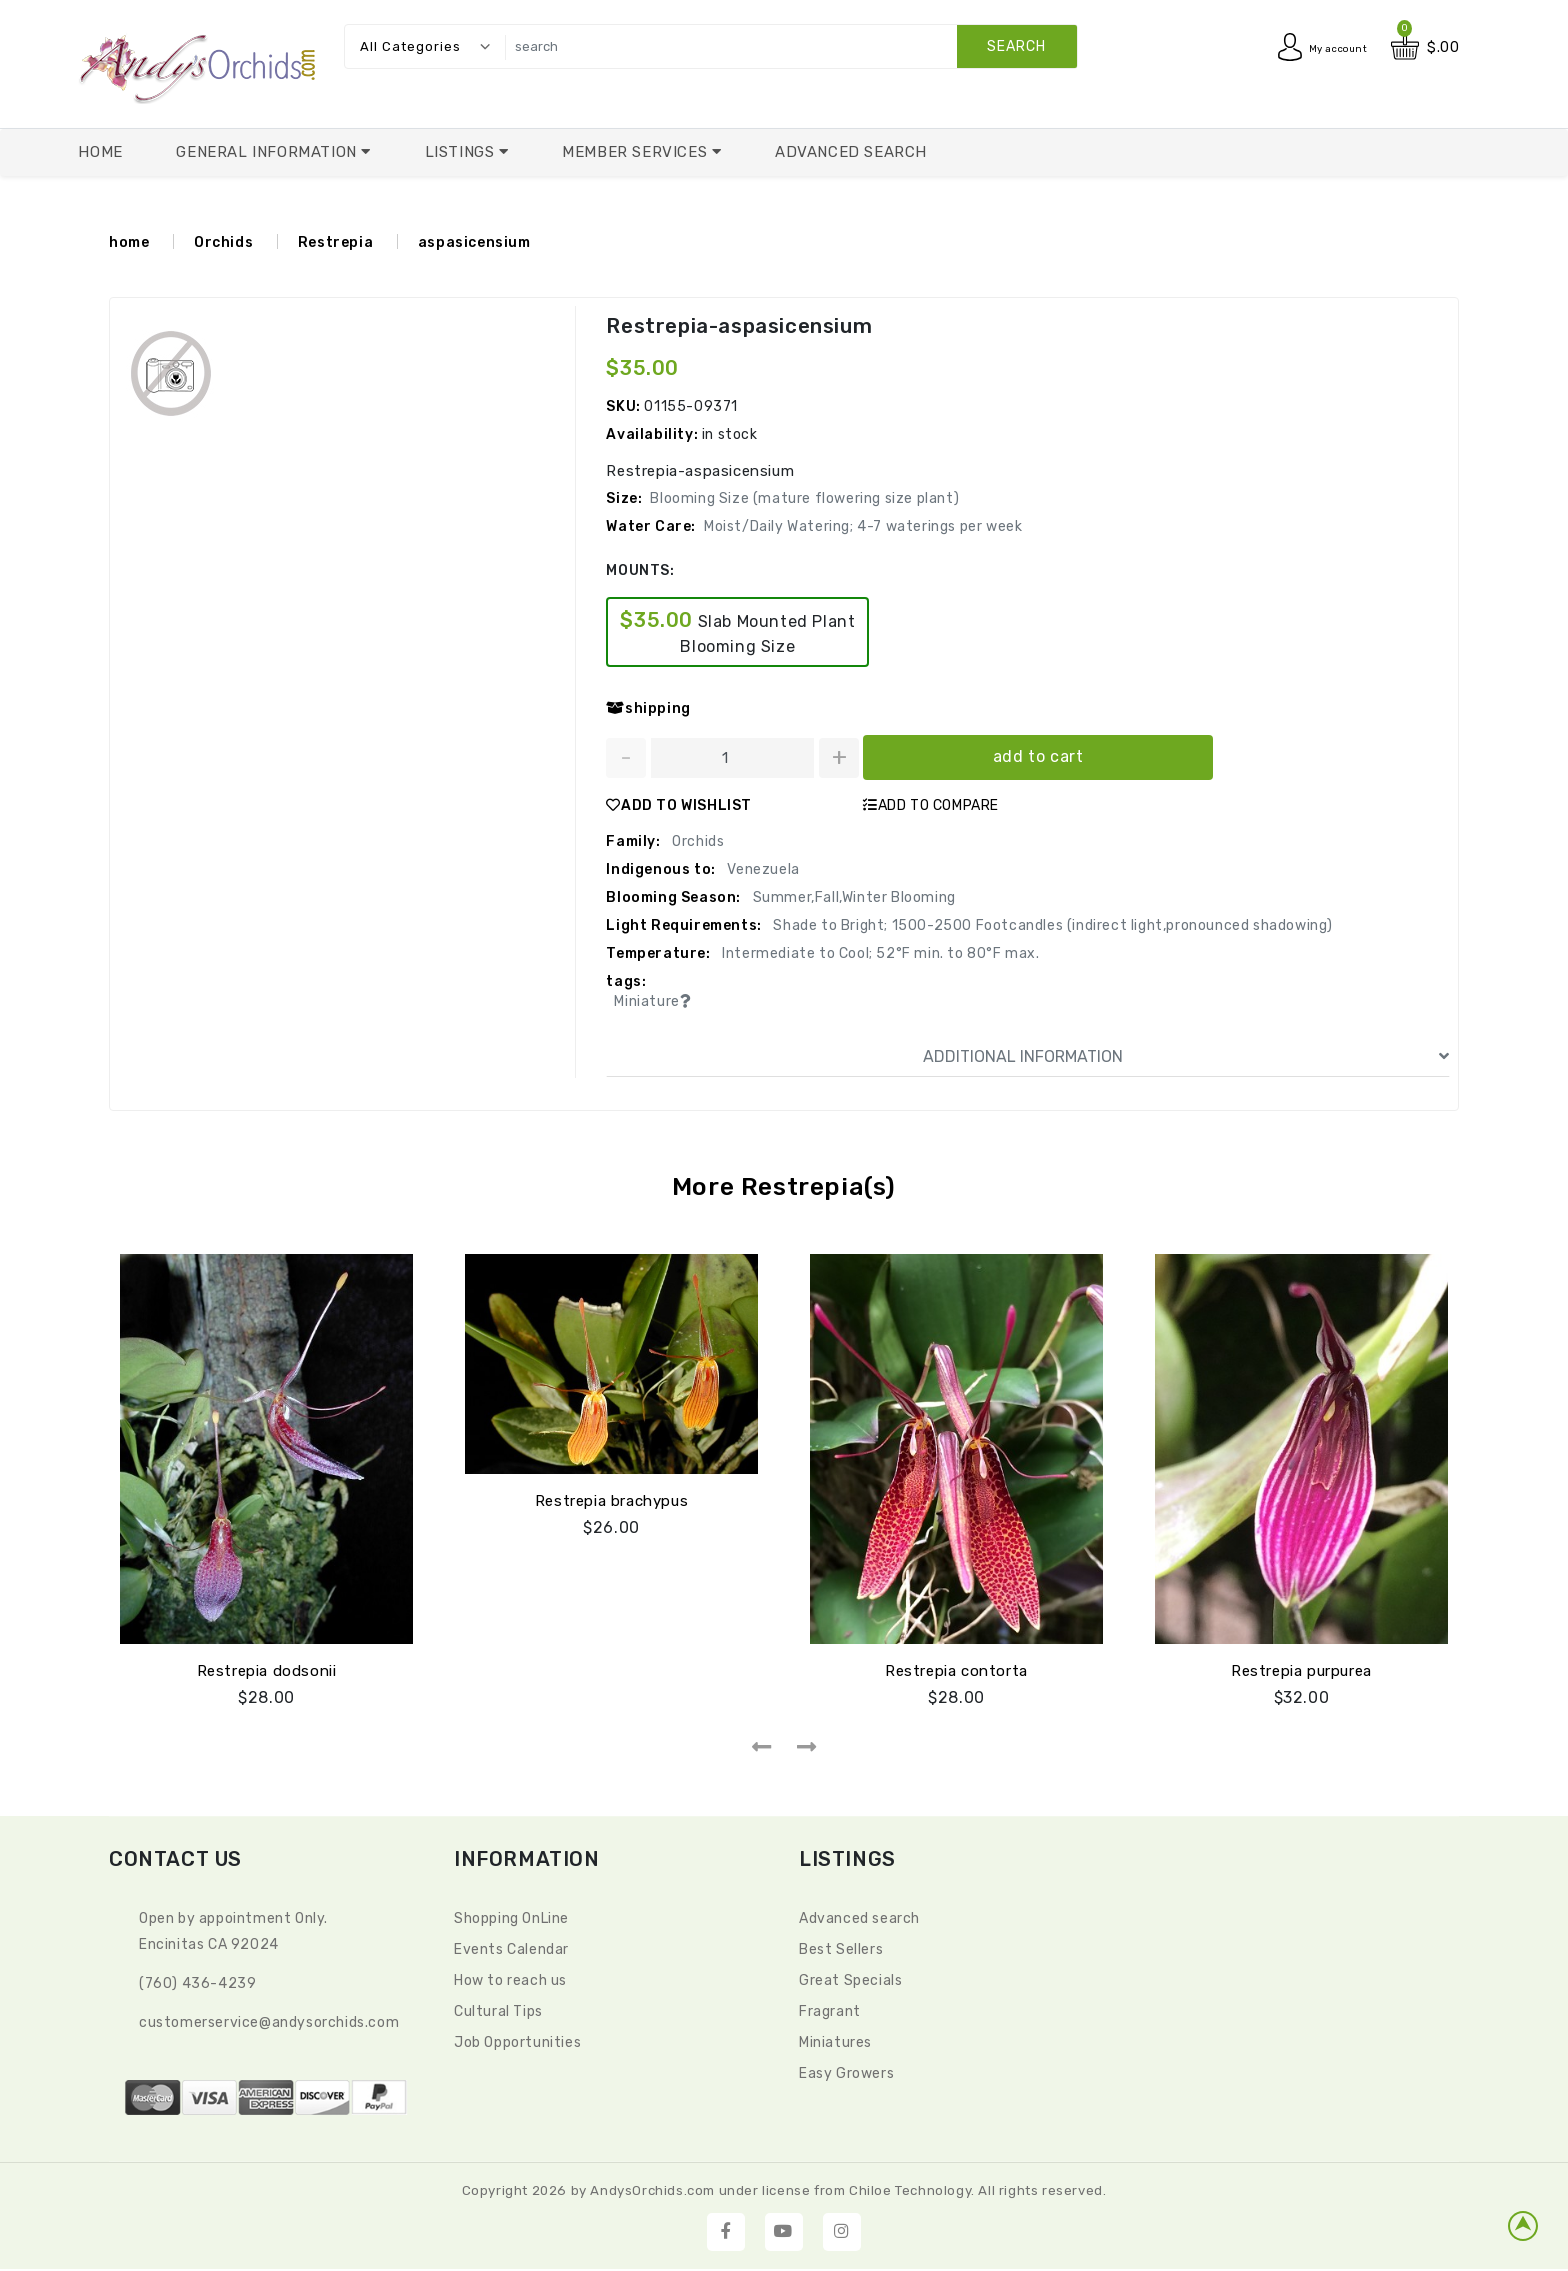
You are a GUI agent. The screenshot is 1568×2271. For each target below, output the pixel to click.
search (1016, 46)
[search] (786, 46)
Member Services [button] (637, 152)
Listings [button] (462, 152)
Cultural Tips (498, 2008)
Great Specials (850, 1977)
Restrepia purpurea (1301, 1668)
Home (100, 152)
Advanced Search (851, 152)
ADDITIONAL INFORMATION (1186, 1057)
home (129, 242)
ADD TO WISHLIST (679, 805)
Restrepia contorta (956, 1668)
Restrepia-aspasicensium (738, 326)
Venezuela (762, 869)
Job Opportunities (517, 2039)
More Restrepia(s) (783, 1186)
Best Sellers (841, 1946)
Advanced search (859, 1915)
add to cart (1038, 756)
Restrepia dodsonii (267, 1668)
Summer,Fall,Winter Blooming (852, 897)
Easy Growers (846, 2070)
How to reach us (510, 1977)
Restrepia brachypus (611, 1498)
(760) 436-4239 (197, 1980)
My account (1327, 47)
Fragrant (830, 2008)
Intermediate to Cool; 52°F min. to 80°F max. (879, 953)
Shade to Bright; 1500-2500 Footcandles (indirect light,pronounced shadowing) (1051, 925)
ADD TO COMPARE (931, 805)
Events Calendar (511, 1946)
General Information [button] (268, 152)
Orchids (223, 242)
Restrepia (335, 242)
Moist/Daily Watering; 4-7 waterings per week (863, 526)
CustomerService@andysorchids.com (269, 2019)
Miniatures (835, 2039)
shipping (648, 708)
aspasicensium (474, 242)
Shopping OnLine (511, 1915)
